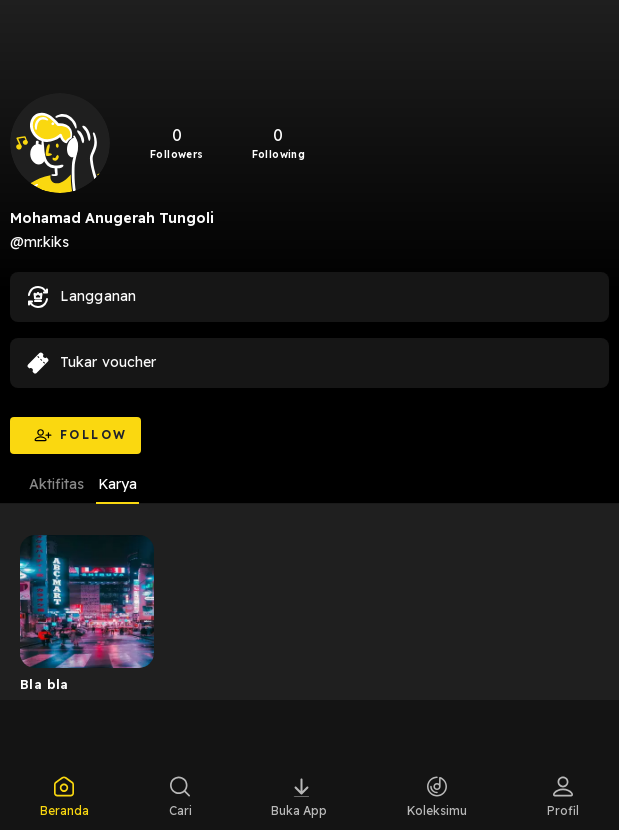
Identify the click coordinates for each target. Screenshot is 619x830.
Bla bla (44, 684)
